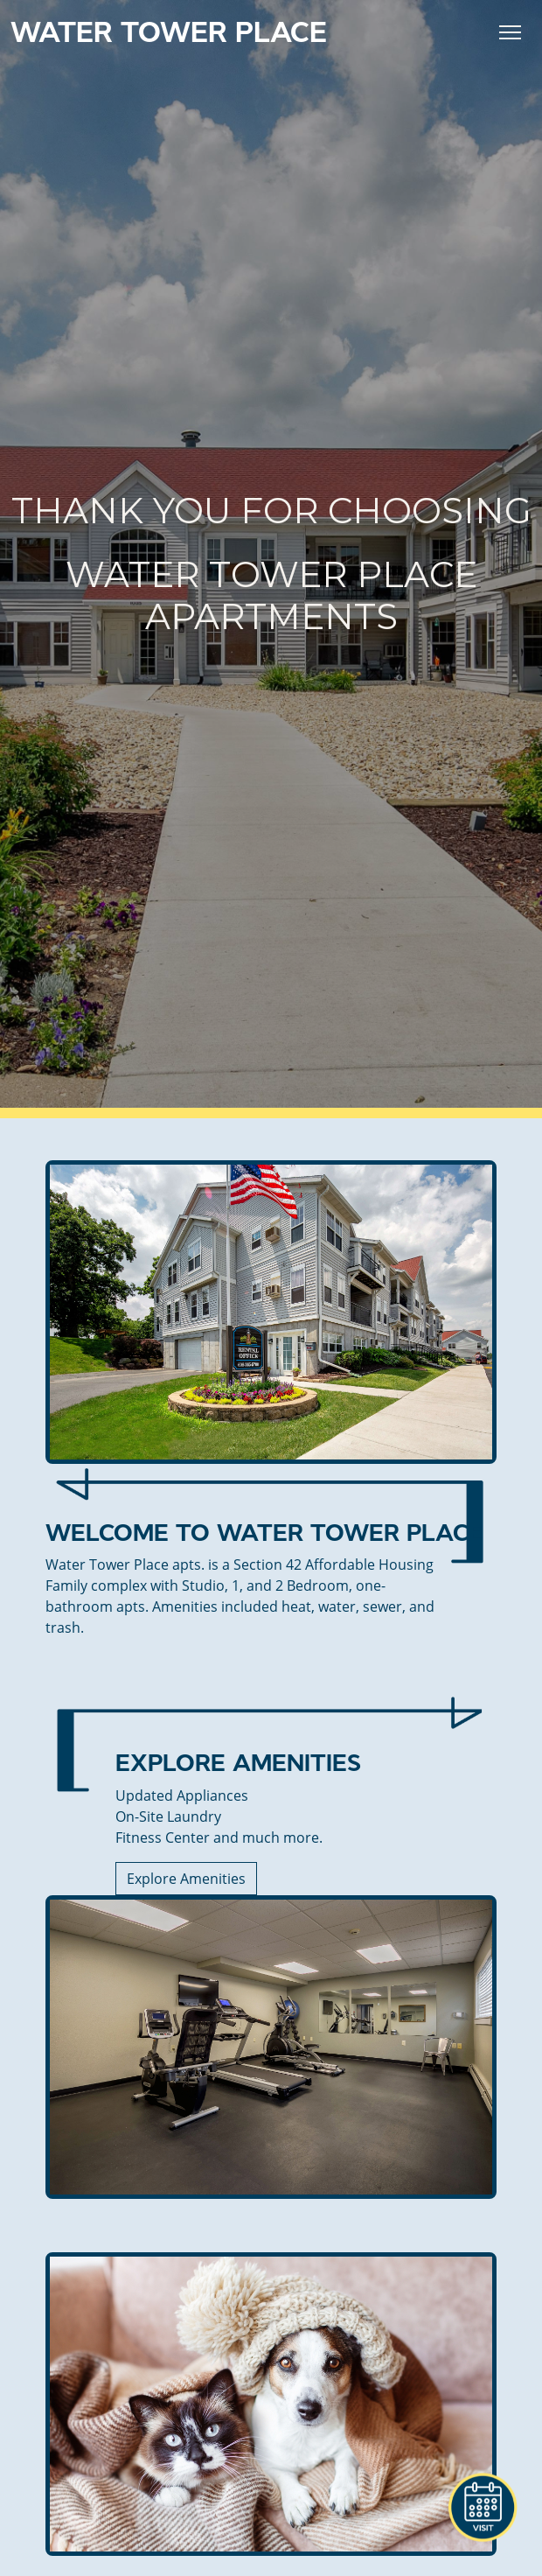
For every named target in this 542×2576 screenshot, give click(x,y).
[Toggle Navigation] (510, 32)
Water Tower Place (168, 32)
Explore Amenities (186, 1878)
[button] (483, 2507)
